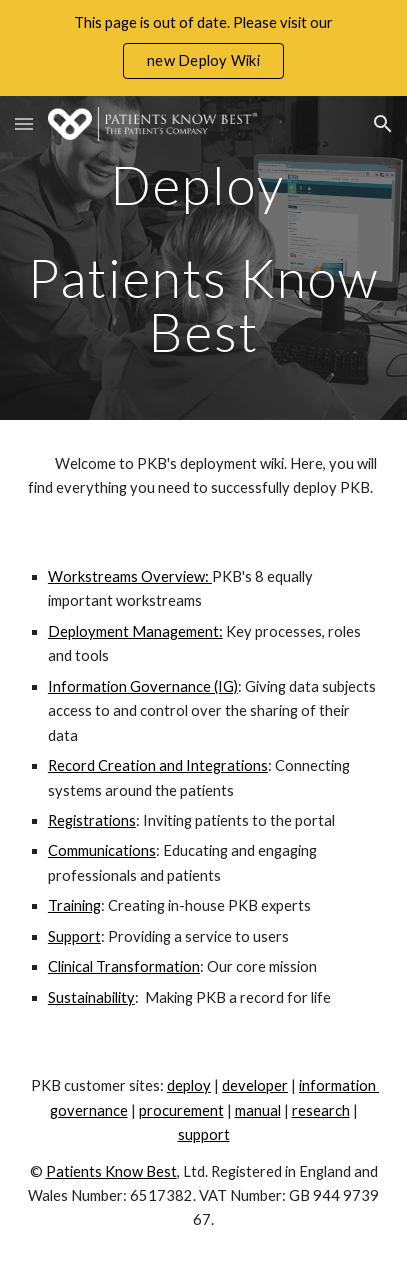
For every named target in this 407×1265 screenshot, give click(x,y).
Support (74, 936)
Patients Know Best (111, 1171)
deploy (189, 1085)
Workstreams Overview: (130, 576)
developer (255, 1085)
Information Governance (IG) (143, 686)
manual (258, 1110)
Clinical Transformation (124, 966)
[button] (24, 123)
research (321, 1110)
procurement (181, 1110)
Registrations (92, 820)
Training (74, 905)
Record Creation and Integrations (158, 765)
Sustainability (91, 997)
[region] (203, 48)
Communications (102, 850)
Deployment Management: (135, 631)
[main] (203, 258)
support (204, 1134)
